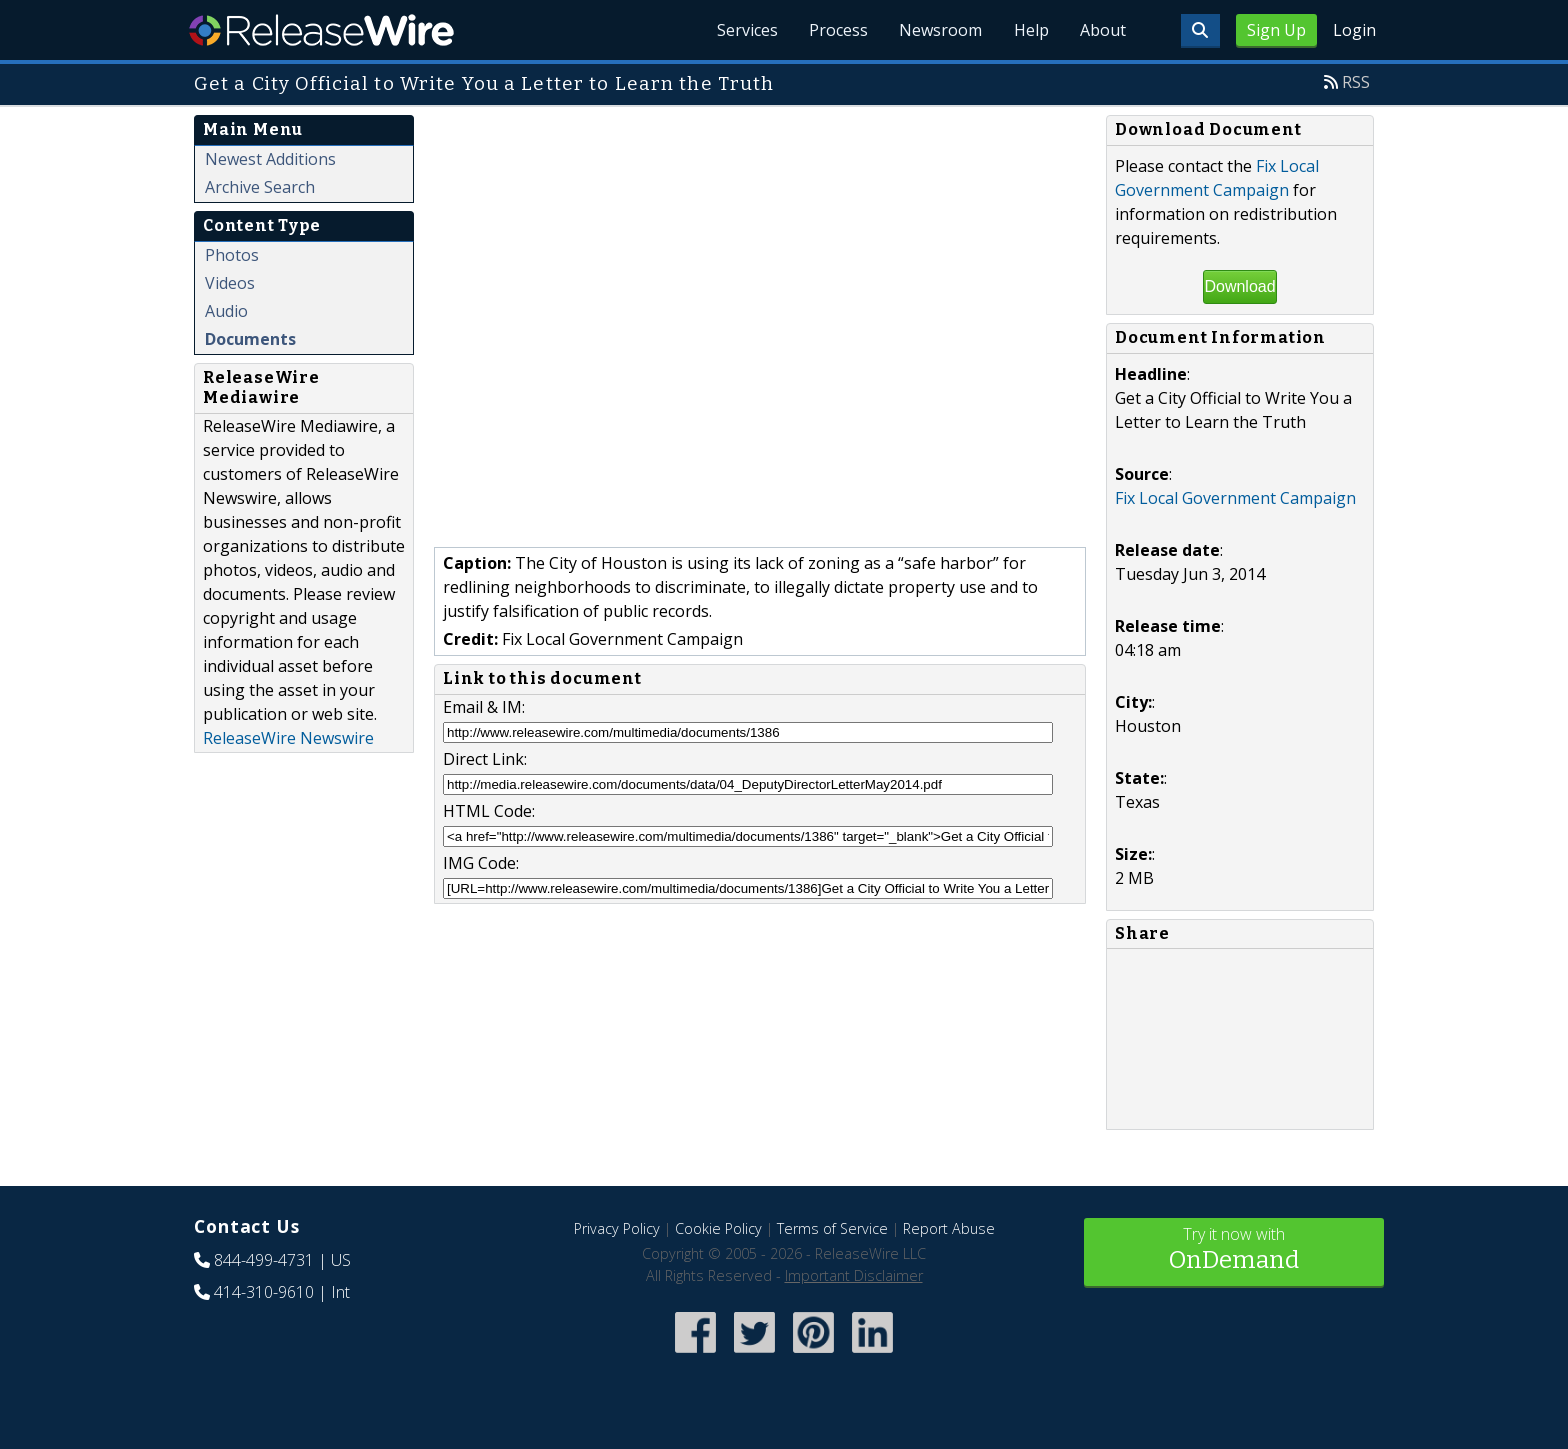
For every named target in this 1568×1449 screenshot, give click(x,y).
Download (1239, 286)
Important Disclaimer (854, 1275)
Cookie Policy (718, 1228)
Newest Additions (270, 159)
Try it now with (1234, 1250)
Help (1029, 30)
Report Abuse (949, 1228)
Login (1354, 30)
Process (835, 30)
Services (743, 30)
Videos (230, 283)
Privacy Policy (617, 1228)
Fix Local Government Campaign (1235, 498)
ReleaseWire (321, 30)
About (1102, 30)
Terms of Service (832, 1228)
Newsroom (938, 30)
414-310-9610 (264, 1292)
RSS (1356, 82)
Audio (226, 311)
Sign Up (1276, 30)
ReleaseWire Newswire (288, 738)
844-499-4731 (264, 1260)
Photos (232, 255)
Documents (250, 339)
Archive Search (260, 187)
